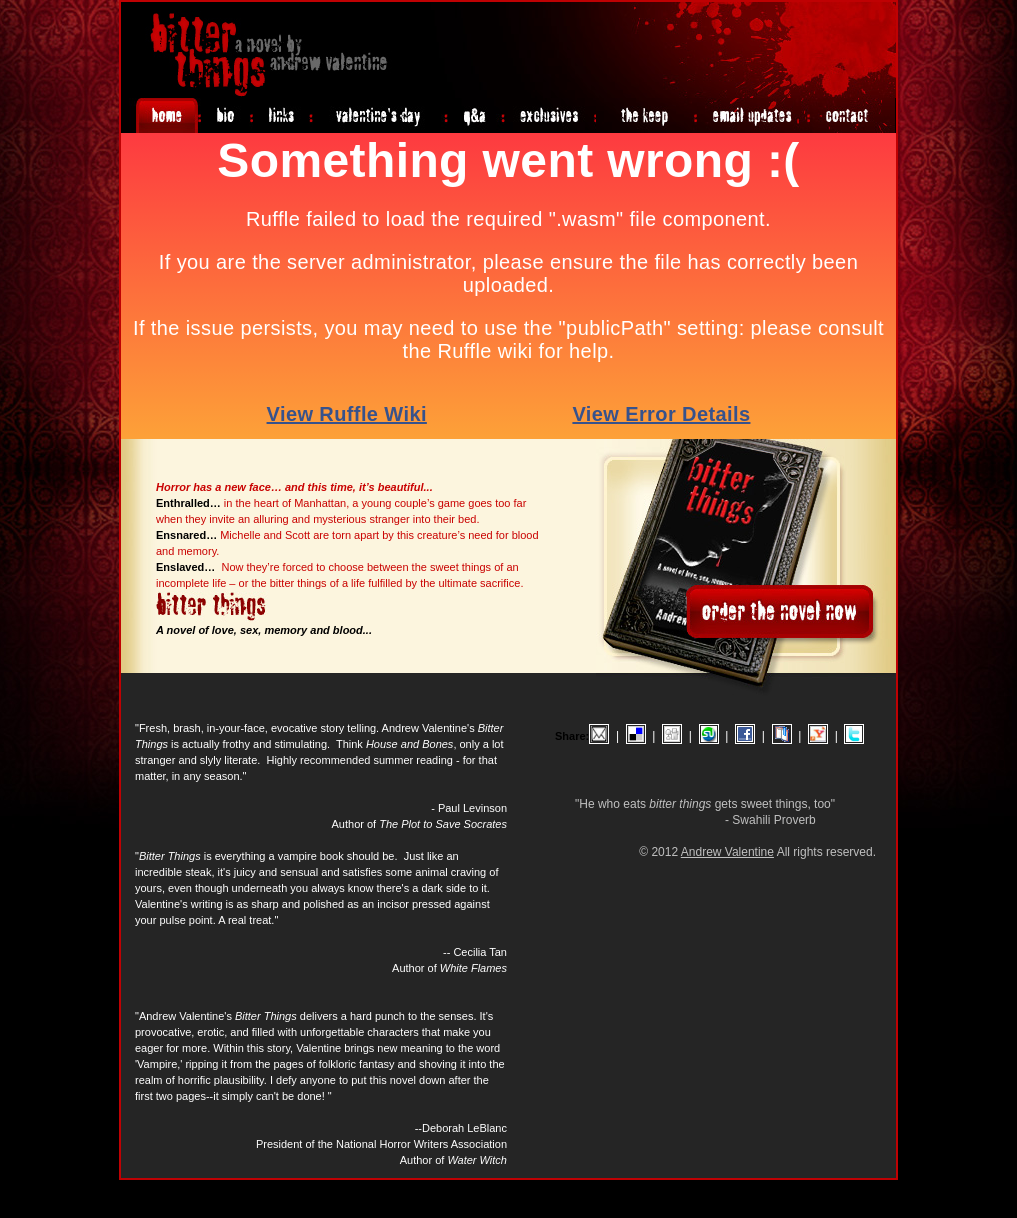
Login (881, 1189)
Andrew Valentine (727, 852)
